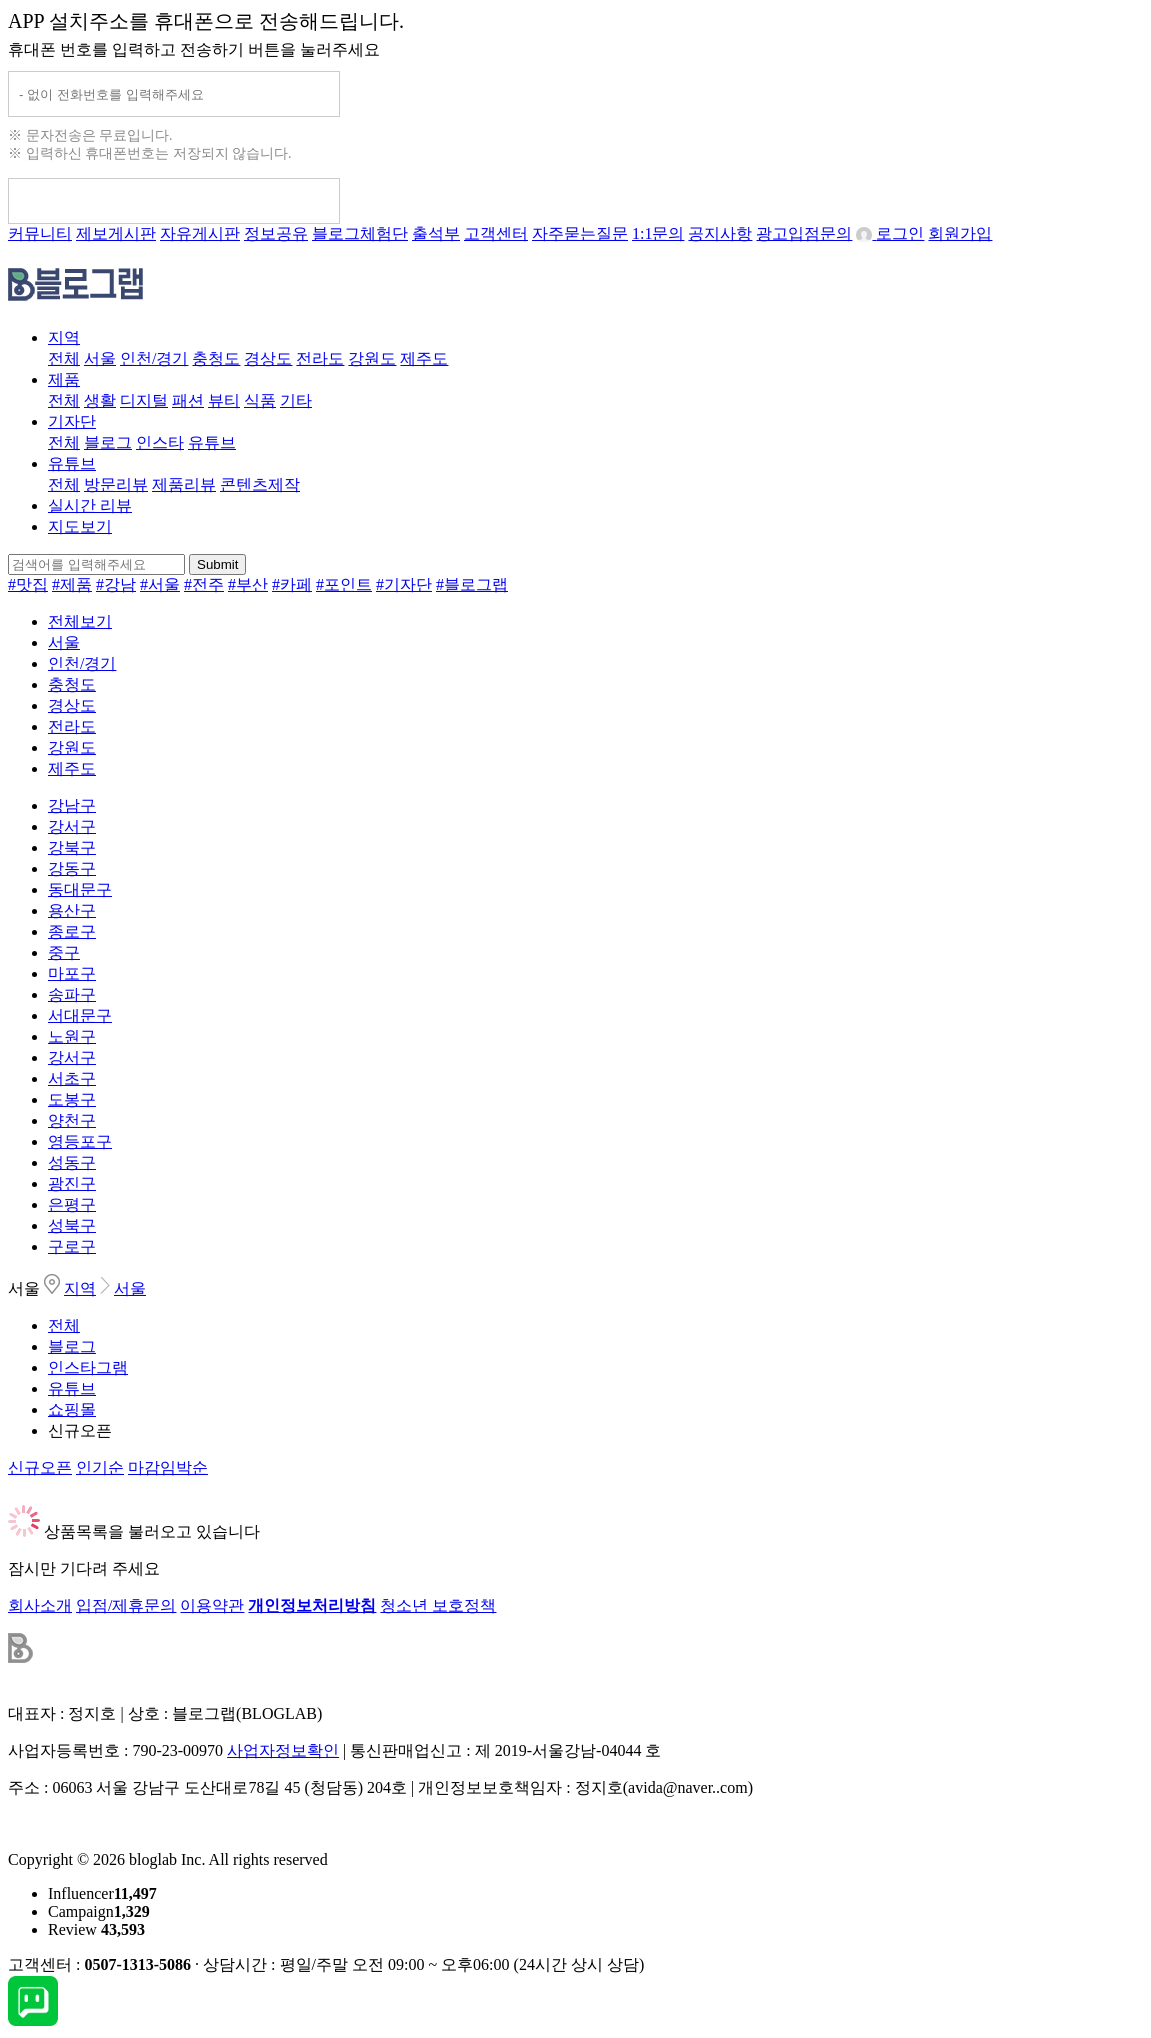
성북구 (72, 1225)
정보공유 (276, 233)
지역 (64, 337)
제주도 (424, 358)
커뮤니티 (40, 233)
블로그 (108, 442)
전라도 (320, 358)
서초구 (72, 1078)
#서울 (160, 584)
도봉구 (72, 1099)
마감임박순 (168, 1467)
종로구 (72, 931)
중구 (64, 952)
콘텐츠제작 (260, 484)
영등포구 (80, 1141)
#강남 (116, 584)
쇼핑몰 (72, 1409)
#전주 (204, 584)
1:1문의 (658, 233)
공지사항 (720, 233)
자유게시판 (200, 233)
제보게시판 (116, 233)
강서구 (72, 826)
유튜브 (212, 442)
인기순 (100, 1467)
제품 (64, 379)
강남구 (72, 805)
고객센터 (496, 233)
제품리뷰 (184, 484)
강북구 (72, 847)
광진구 (72, 1183)
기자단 (72, 421)
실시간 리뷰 (90, 505)
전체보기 (80, 621)
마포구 (72, 973)
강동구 (72, 868)
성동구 (72, 1162)
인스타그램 (88, 1367)
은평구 (72, 1204)
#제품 (72, 584)
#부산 (248, 584)
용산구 (72, 910)
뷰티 (224, 400)
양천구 (72, 1120)
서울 (100, 358)
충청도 (216, 358)
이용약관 (212, 1605)
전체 (64, 358)
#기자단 (404, 584)
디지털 (144, 400)
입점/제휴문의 (126, 1605)
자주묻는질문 (580, 233)
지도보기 (80, 526)
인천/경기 (154, 358)
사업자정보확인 (283, 1750)
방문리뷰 (116, 484)
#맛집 (28, 584)
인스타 (160, 442)
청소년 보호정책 (438, 1605)
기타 (296, 400)
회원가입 (960, 233)
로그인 (890, 233)
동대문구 (80, 889)
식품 (260, 400)
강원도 (372, 358)
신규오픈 (80, 1430)
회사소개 (40, 1605)
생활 (100, 400)
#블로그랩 (472, 584)
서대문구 (80, 1015)
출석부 (436, 233)
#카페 (292, 584)
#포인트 (344, 584)
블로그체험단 (360, 233)
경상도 (268, 358)
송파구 (72, 994)
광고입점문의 (804, 233)
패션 (188, 400)
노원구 (72, 1036)
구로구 (72, 1246)
